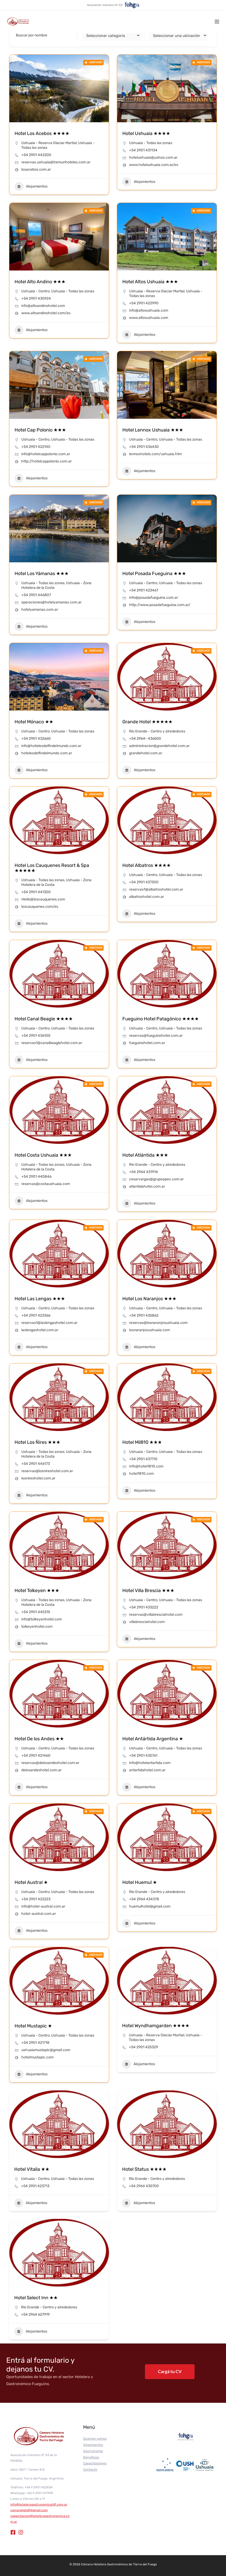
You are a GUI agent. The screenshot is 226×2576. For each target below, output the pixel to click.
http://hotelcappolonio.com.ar (46, 461)
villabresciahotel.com (147, 1622)
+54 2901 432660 (36, 738)
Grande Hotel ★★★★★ (147, 722)
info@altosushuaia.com (148, 310)
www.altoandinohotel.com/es (45, 313)
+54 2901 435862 (143, 1315)
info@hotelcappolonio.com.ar (45, 454)
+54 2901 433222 (143, 1607)
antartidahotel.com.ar (147, 1770)
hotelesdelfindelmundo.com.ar (46, 753)
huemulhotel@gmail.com (149, 1906)
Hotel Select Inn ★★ (36, 2298)
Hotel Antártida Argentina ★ (152, 1739)
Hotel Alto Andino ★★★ (40, 282)
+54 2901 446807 (36, 595)
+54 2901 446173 (35, 1463)
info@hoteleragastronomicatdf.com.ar (38, 2504)
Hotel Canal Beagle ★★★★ (44, 1019)
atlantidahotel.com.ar (147, 1186)
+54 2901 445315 (35, 1612)
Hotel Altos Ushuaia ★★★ (150, 282)
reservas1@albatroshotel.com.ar (156, 889)
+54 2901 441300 (36, 892)
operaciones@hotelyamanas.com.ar (51, 602)
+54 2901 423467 (143, 590)
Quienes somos (95, 2438)
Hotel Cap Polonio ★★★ (40, 430)
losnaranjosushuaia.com (149, 1330)
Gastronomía (93, 2451)
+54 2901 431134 (143, 150)
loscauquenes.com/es (39, 906)
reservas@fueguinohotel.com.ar (156, 1035)
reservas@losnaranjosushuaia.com (158, 1323)
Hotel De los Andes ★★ (39, 1739)
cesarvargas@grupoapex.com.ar (156, 1179)
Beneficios (91, 2457)
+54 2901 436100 (35, 1035)
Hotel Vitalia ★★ (31, 2169)
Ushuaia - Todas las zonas (150, 143)
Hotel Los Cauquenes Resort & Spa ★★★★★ (52, 867)
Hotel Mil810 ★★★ (142, 1442)
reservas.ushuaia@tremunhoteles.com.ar (55, 162)
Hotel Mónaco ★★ (34, 722)
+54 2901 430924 (36, 298)
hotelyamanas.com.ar (39, 609)
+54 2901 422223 (35, 1899)
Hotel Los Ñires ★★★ (37, 1442)
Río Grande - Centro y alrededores (157, 731)
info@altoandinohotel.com (43, 306)
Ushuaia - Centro (35, 291)
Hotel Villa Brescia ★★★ (148, 1590)
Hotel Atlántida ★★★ (145, 1155)
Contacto (90, 2469)
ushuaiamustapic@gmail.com (45, 2050)
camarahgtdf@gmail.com (29, 2510)
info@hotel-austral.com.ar (43, 1906)
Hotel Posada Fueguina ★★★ (154, 573)
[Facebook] (13, 2532)
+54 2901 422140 (35, 447)
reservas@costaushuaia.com (45, 1184)
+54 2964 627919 (35, 2314)
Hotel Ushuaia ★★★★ (146, 133)
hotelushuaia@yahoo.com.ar (153, 157)
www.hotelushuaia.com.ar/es (153, 165)
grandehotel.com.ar (145, 753)
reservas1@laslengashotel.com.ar (49, 1323)
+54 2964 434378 (144, 1899)
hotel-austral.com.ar (38, 1913)
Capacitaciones (95, 2463)
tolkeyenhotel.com (36, 1626)
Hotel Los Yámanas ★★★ (42, 573)
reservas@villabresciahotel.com (155, 1614)
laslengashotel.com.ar (39, 1330)
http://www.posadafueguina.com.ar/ (159, 605)
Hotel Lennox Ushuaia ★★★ (152, 430)
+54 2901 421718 (35, 2042)
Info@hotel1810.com (146, 1466)
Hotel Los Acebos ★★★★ (42, 133)
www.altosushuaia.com (148, 317)
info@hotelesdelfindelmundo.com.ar (51, 746)
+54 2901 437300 (143, 882)
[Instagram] (20, 2532)
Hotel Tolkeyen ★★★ (37, 1590)
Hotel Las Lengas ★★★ (40, 1299)
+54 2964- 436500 (145, 738)
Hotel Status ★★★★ (144, 2169)
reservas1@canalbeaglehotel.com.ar (51, 1043)
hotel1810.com (141, 1473)
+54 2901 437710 (143, 1459)
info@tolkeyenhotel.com (41, 1619)
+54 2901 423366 (35, 1315)
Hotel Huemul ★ (139, 1882)
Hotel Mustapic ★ (33, 2026)
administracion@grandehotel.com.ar (159, 746)
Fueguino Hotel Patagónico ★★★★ (160, 1019)
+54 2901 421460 (35, 1755)
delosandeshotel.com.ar (41, 1770)
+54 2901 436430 (144, 447)
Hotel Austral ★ (31, 1882)
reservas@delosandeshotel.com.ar (50, 1763)
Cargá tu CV (170, 2371)
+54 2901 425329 (143, 2047)
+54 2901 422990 (143, 303)
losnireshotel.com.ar (38, 1478)
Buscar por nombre (31, 35)
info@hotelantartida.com (149, 1763)
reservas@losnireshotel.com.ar (47, 1471)
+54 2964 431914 (143, 1172)
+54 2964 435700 (144, 2186)
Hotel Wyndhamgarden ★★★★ (155, 2025)
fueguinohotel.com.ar (147, 1043)
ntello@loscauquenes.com (43, 899)
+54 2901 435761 (143, 1755)
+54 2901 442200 (36, 155)
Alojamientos (31, 186)
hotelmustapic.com (37, 2057)
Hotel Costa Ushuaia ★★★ (43, 1155)
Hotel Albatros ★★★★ (146, 865)
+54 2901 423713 (35, 2186)
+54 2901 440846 (36, 1176)
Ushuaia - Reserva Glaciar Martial (49, 143)
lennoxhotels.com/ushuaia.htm (155, 454)
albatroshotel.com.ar (146, 896)
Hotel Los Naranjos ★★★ (149, 1299)
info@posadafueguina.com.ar (153, 597)
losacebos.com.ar (36, 169)
